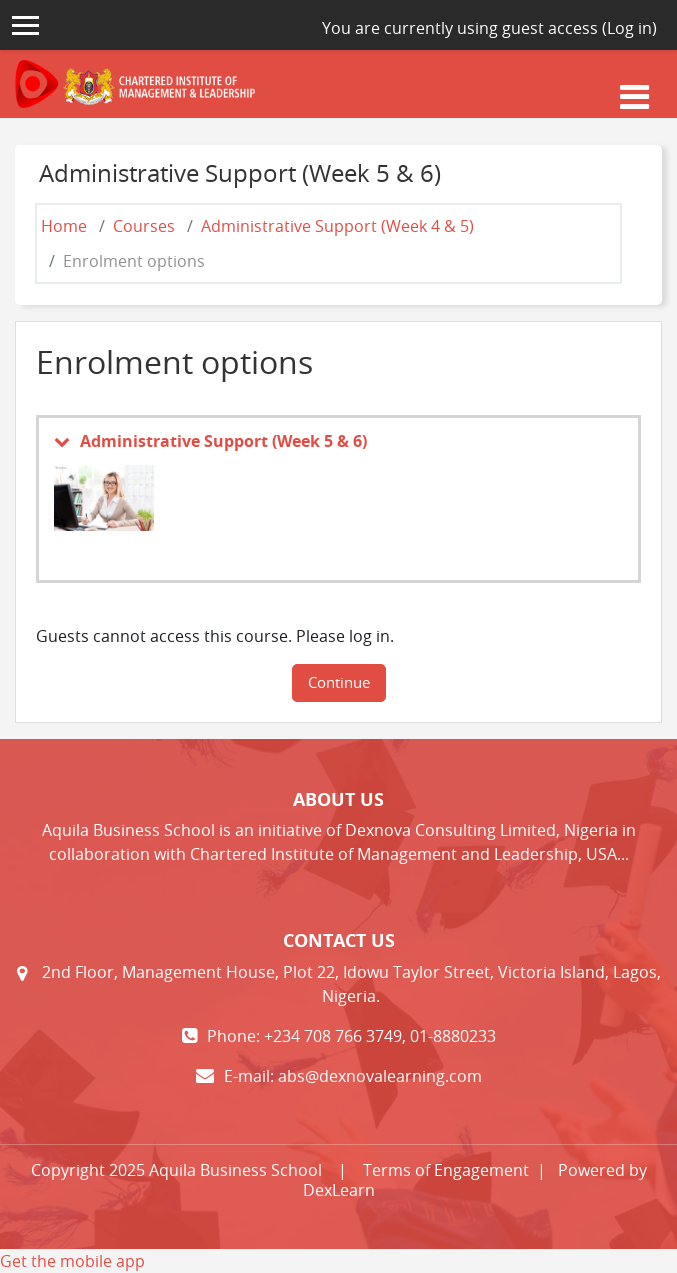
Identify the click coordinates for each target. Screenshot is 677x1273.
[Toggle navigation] (634, 94)
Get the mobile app (72, 1261)
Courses (144, 226)
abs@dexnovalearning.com (380, 1076)
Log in (629, 28)
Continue (339, 682)
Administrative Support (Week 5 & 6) (223, 441)
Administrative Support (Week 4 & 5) (337, 226)
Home (64, 226)
